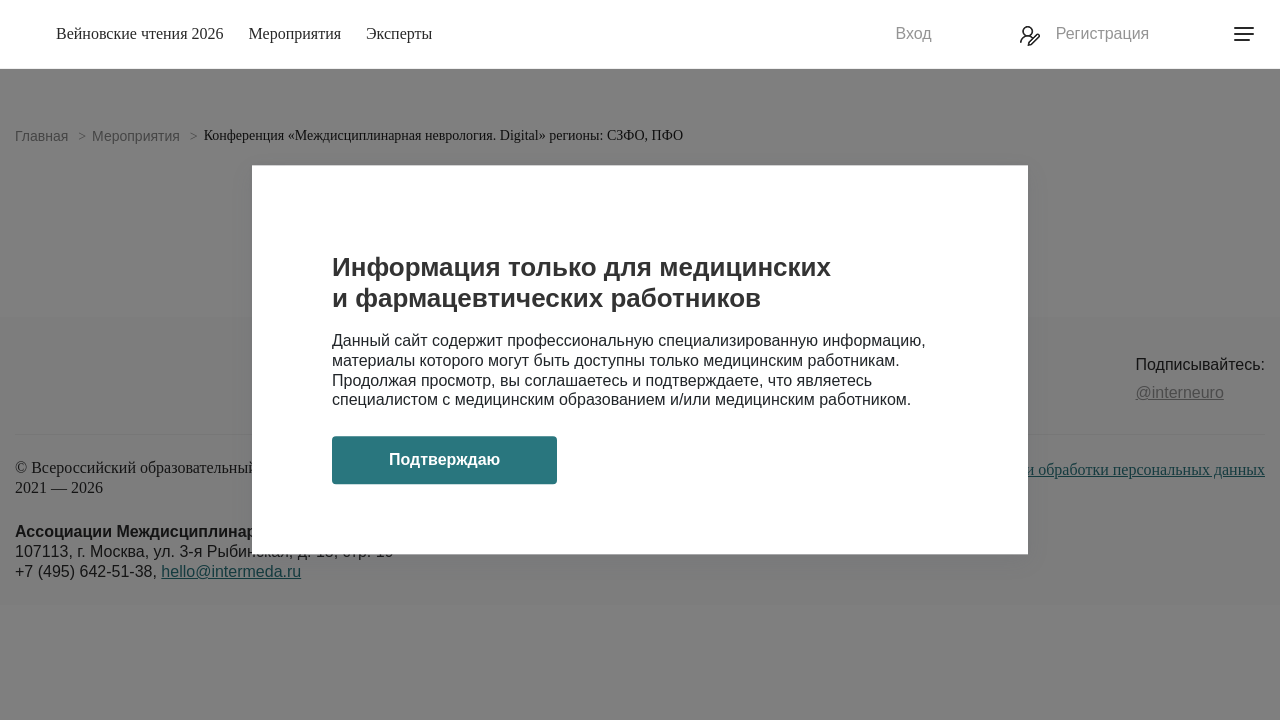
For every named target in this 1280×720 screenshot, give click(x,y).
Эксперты (399, 33)
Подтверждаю (444, 460)
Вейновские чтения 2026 (140, 33)
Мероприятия (295, 33)
